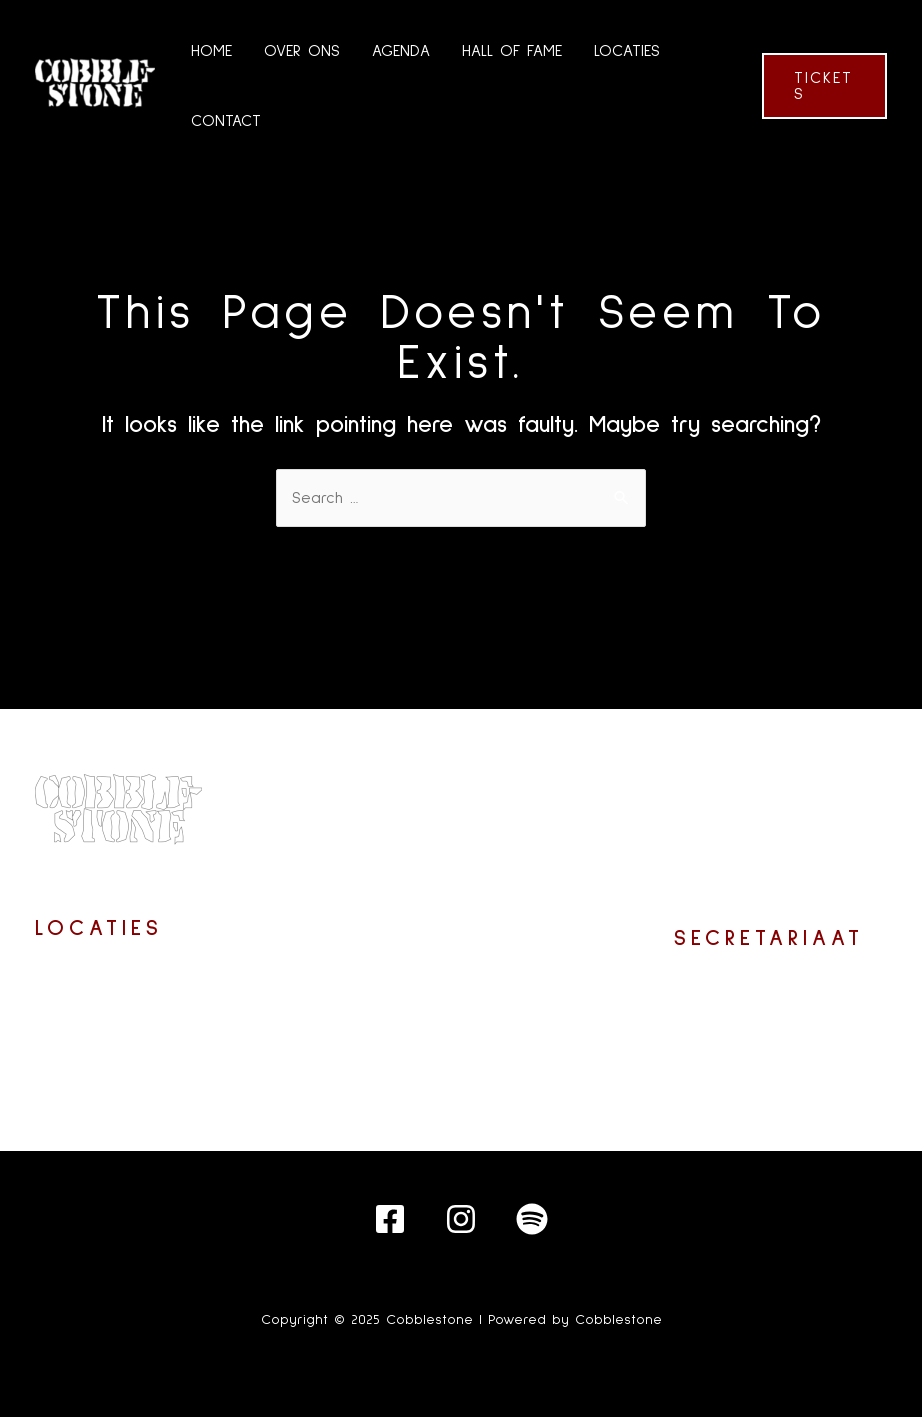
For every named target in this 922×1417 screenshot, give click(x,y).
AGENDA (401, 51)
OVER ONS (302, 51)
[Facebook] (390, 1219)
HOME (211, 51)
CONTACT (226, 121)
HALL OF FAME (512, 51)
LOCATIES (627, 51)
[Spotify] (532, 1219)
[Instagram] (461, 1219)
